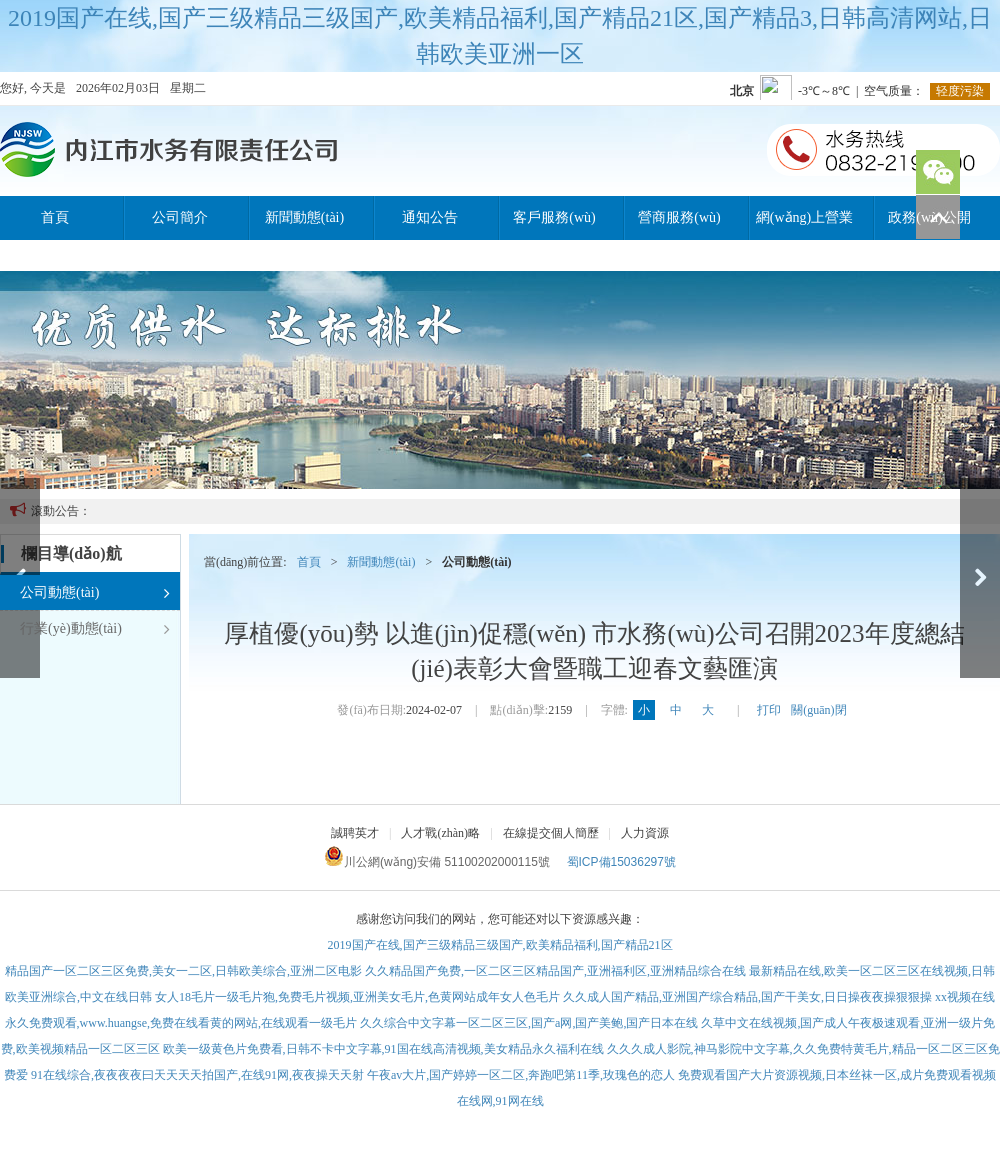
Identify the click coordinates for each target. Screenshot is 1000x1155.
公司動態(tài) (95, 593)
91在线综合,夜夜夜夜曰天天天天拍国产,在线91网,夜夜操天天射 (197, 1075)
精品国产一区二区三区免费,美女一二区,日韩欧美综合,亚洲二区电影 (183, 971)
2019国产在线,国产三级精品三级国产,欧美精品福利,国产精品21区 (500, 945)
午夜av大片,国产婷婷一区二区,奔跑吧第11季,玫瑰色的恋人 (521, 1075)
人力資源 (645, 833)
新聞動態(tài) (304, 217)
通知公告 (430, 217)
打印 (769, 710)
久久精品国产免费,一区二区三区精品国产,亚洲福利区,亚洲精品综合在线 (555, 971)
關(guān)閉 (818, 710)
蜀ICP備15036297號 (621, 862)
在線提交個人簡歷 (551, 833)
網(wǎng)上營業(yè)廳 (804, 225)
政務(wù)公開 (929, 217)
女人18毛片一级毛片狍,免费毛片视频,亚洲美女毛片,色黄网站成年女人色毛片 (357, 997)
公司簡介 (180, 217)
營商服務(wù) (679, 217)
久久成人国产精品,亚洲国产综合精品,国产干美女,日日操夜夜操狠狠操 (747, 997)
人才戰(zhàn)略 (440, 833)
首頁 (55, 217)
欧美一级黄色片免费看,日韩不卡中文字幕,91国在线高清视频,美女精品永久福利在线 (383, 1049)
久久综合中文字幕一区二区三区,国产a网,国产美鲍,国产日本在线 (529, 1023)
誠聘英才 (355, 833)
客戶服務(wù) (554, 217)
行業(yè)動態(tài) (95, 629)
